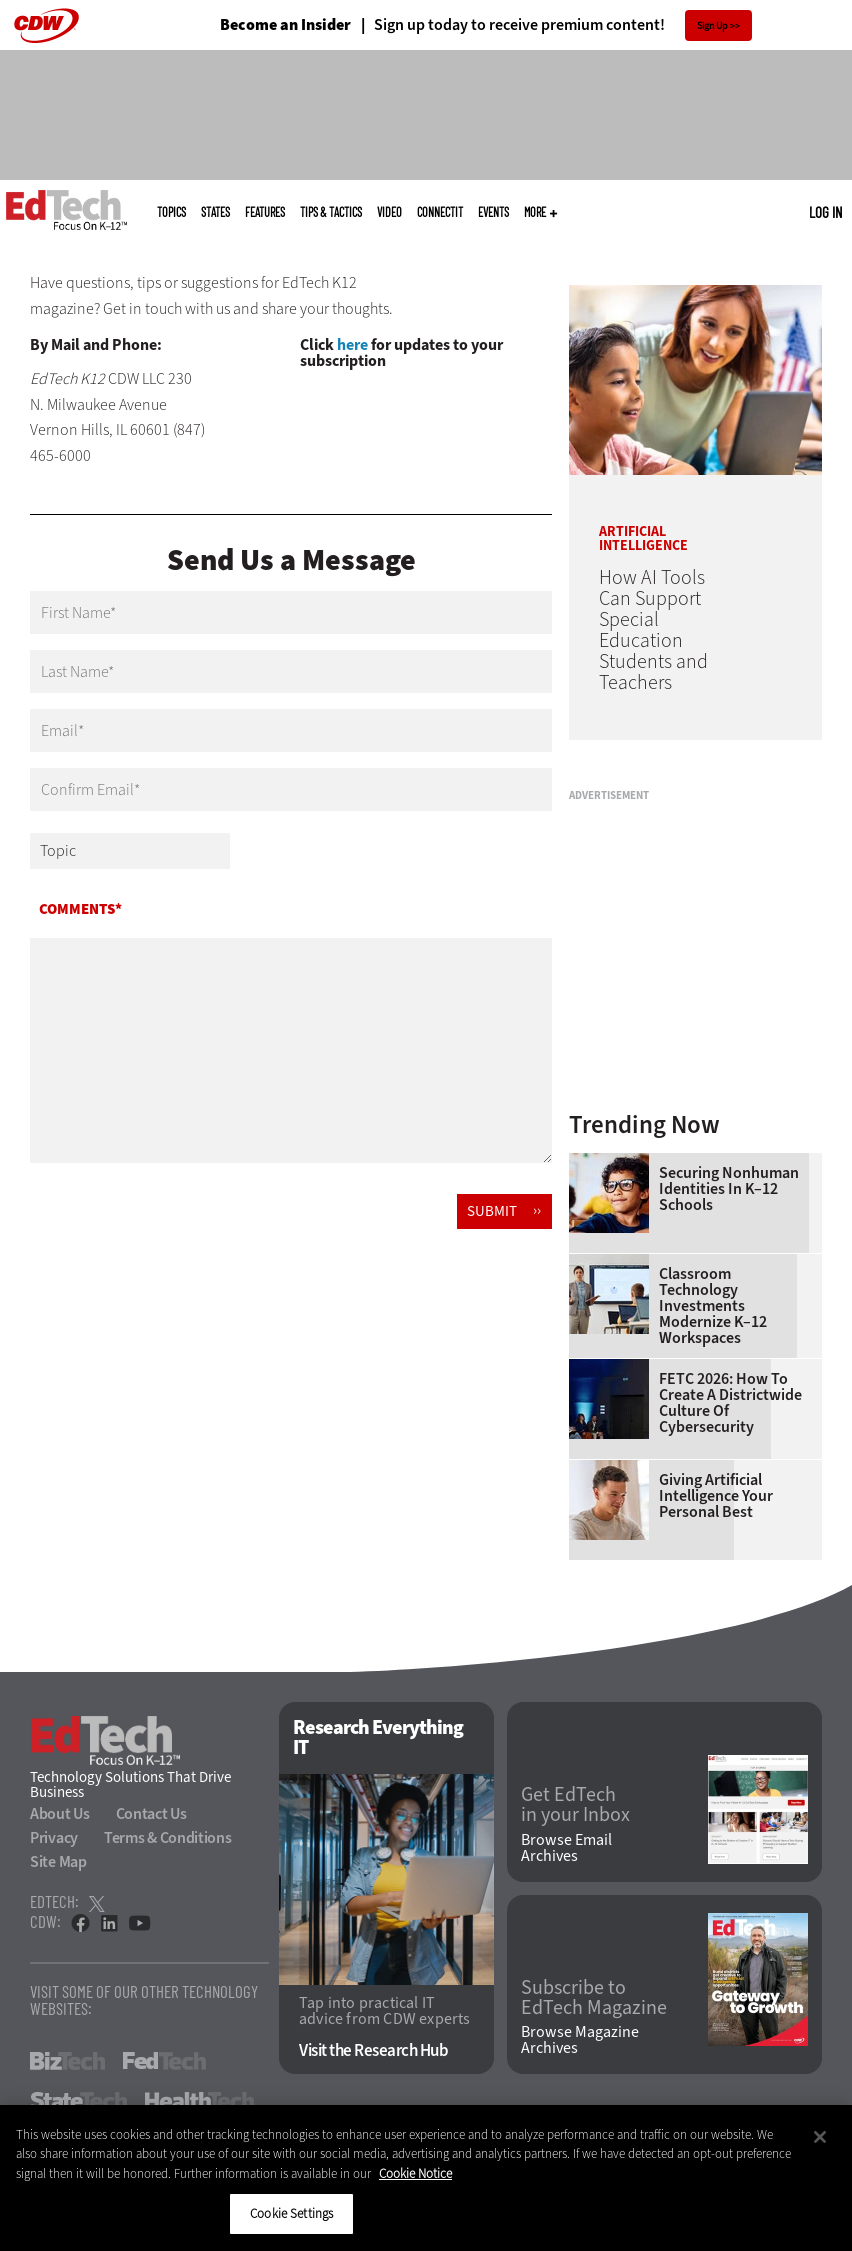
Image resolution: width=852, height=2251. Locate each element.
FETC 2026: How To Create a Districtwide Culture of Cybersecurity (730, 1403)
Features (265, 212)
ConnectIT (440, 212)
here (352, 344)
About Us (60, 1813)
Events (493, 212)
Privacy (54, 1837)
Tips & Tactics (331, 212)
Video (389, 212)
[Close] (820, 2137)
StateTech (78, 2101)
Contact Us (151, 1813)
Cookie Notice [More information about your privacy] (415, 2173)
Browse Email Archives (566, 1848)
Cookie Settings (291, 2213)
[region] (426, 2178)
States (215, 212)
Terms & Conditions (168, 1837)
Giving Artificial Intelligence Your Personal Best (716, 1496)
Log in (825, 212)
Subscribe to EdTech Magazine (594, 1998)
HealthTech (199, 2101)
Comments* (80, 909)
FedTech (164, 2061)
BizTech (67, 2061)
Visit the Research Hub (373, 2050)
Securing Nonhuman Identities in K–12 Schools (729, 1189)
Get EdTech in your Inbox (575, 1805)
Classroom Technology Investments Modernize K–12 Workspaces (713, 1306)
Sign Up (712, 25)
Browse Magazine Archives (580, 2040)
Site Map (58, 1861)
